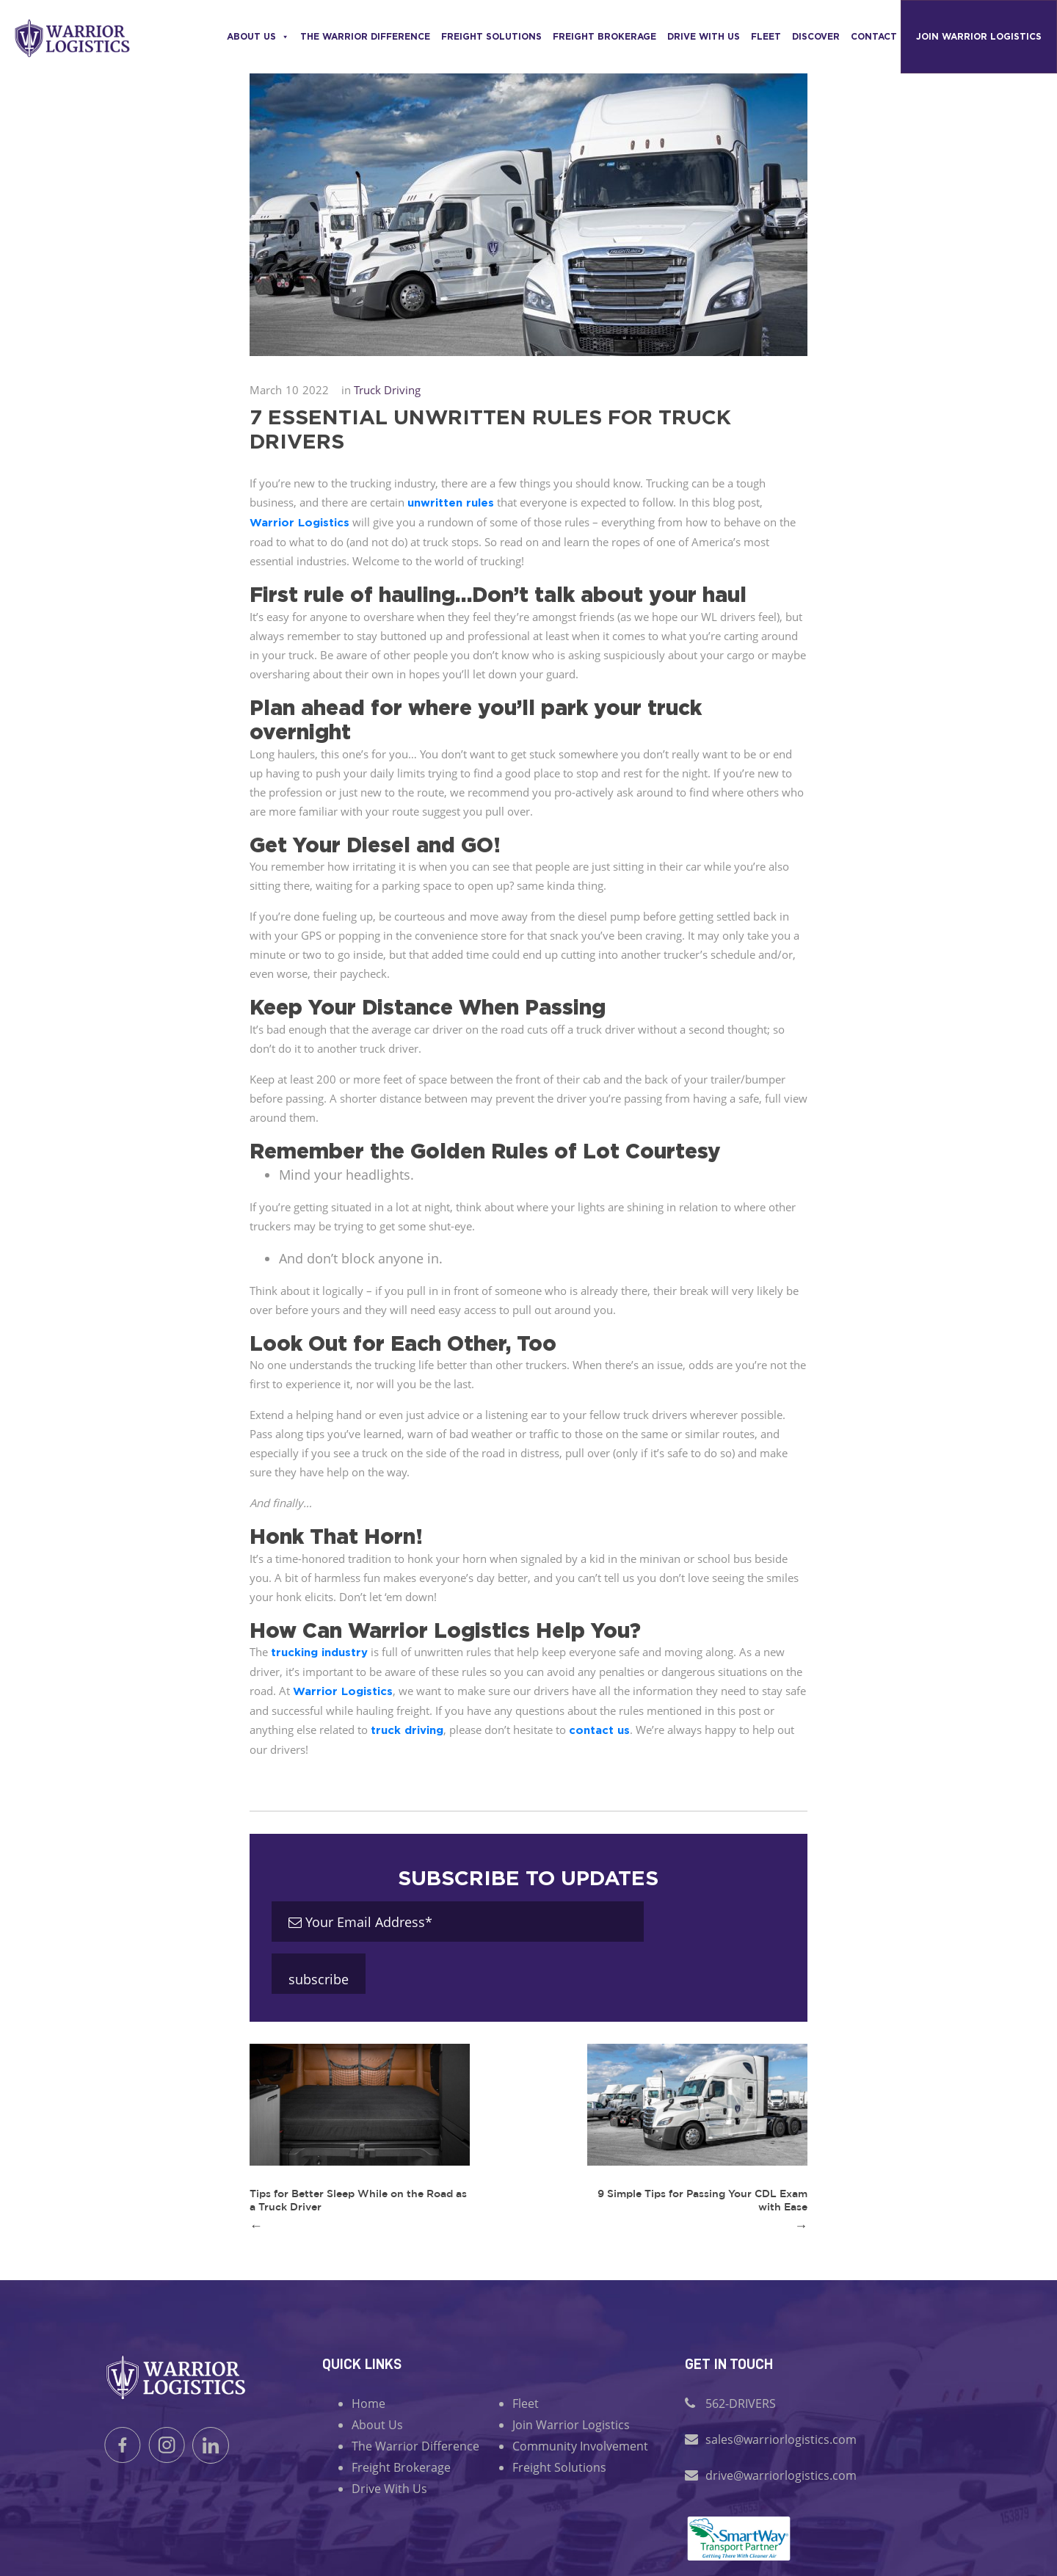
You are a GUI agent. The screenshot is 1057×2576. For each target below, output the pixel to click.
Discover (816, 36)
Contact (874, 36)
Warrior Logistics (299, 522)
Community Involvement (580, 2446)
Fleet (766, 36)
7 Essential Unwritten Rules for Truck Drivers (490, 428)
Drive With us (703, 36)
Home (368, 2403)
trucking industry (319, 1652)
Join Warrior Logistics (979, 36)
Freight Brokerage (604, 36)
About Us (258, 36)
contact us (599, 1730)
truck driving (407, 1730)
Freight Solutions (491, 36)
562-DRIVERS (740, 2403)
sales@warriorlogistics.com (781, 2439)
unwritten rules (450, 502)
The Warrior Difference (365, 36)
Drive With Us (389, 2489)
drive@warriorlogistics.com (781, 2475)
